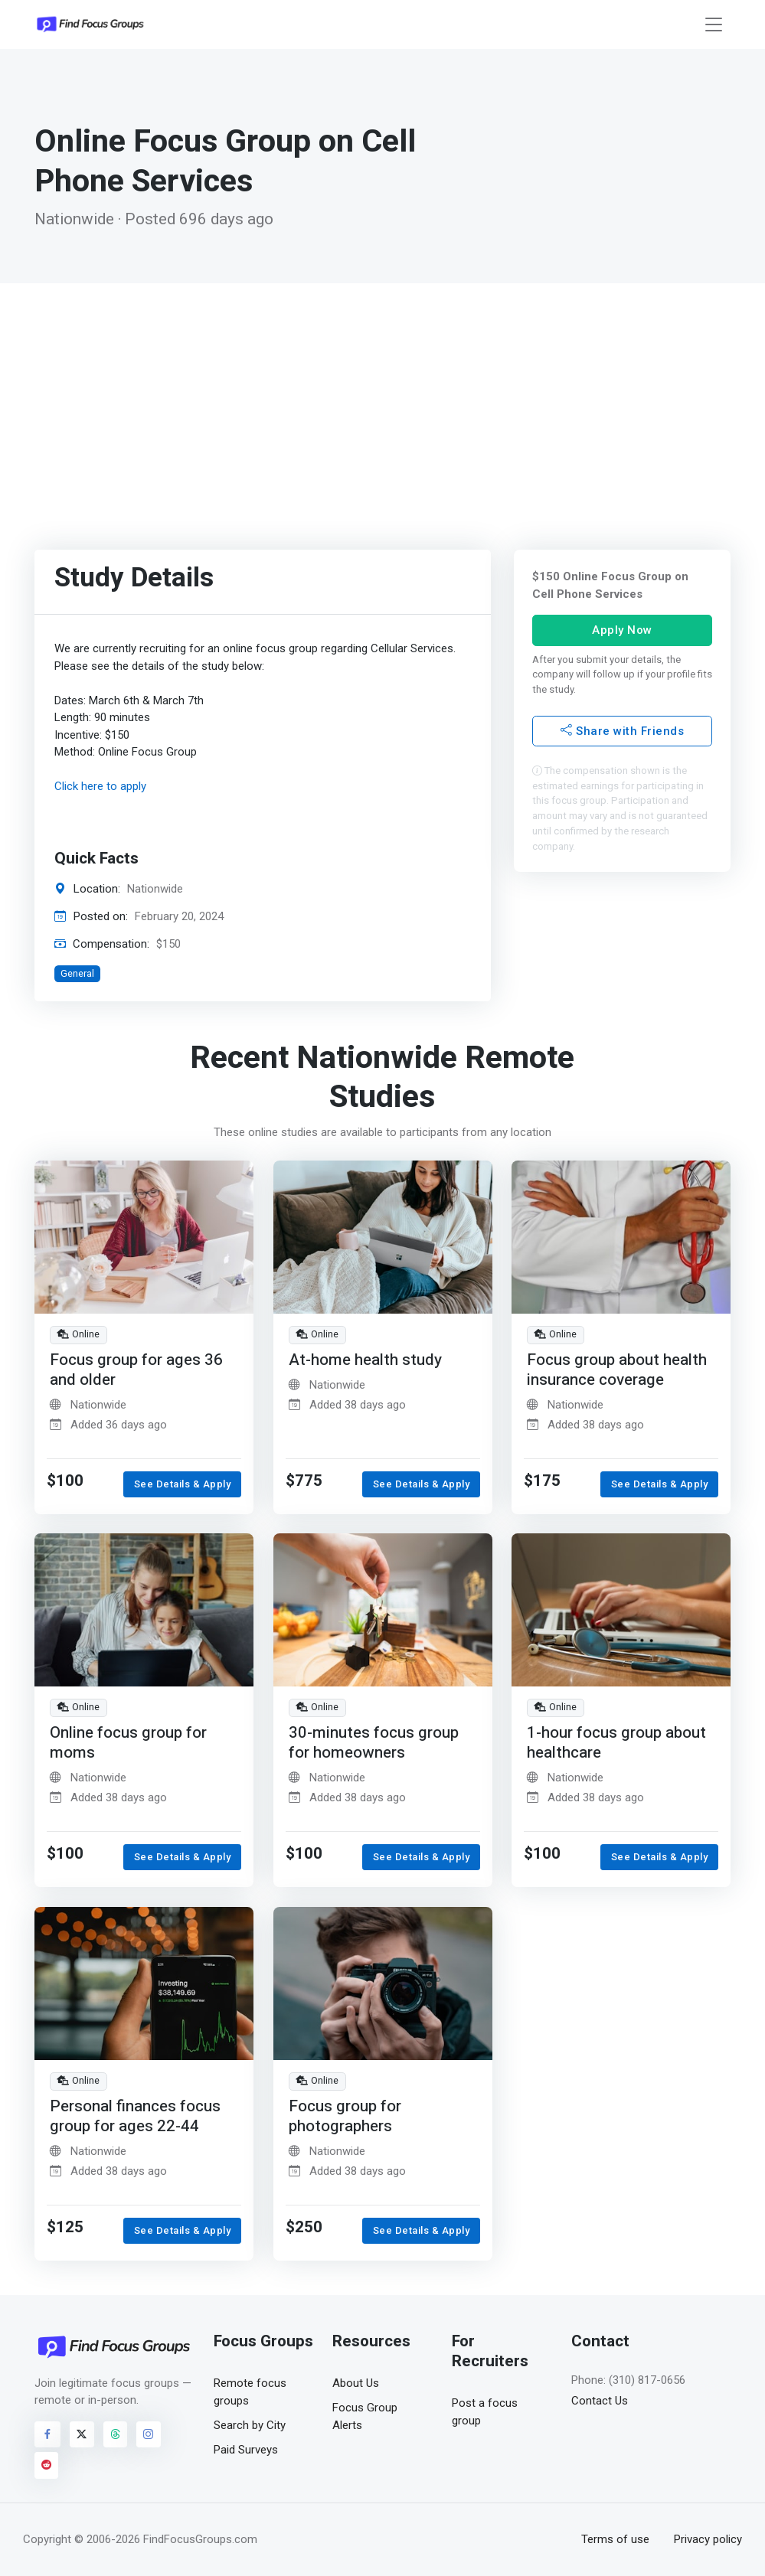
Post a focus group (485, 2411)
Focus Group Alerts (364, 2416)
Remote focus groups (250, 2392)
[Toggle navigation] (714, 25)
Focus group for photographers (345, 2116)
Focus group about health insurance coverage (617, 1370)
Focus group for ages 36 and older (136, 1370)
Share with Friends (622, 731)
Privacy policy (708, 2539)
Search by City (250, 2425)
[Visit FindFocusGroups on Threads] (115, 2434)
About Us (355, 2383)
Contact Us (599, 2401)
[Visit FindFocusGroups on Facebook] (47, 2434)
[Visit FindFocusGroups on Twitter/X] (82, 2434)
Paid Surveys (246, 2450)
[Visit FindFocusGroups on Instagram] (148, 2434)
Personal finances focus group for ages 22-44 (135, 2116)
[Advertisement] (382, 398)
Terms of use (615, 2539)
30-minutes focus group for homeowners (374, 1743)
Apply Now (622, 630)
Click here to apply (100, 786)
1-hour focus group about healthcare (616, 1743)
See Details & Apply (182, 1484)
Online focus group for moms (128, 1743)
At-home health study (365, 1360)
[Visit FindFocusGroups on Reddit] (46, 2465)
